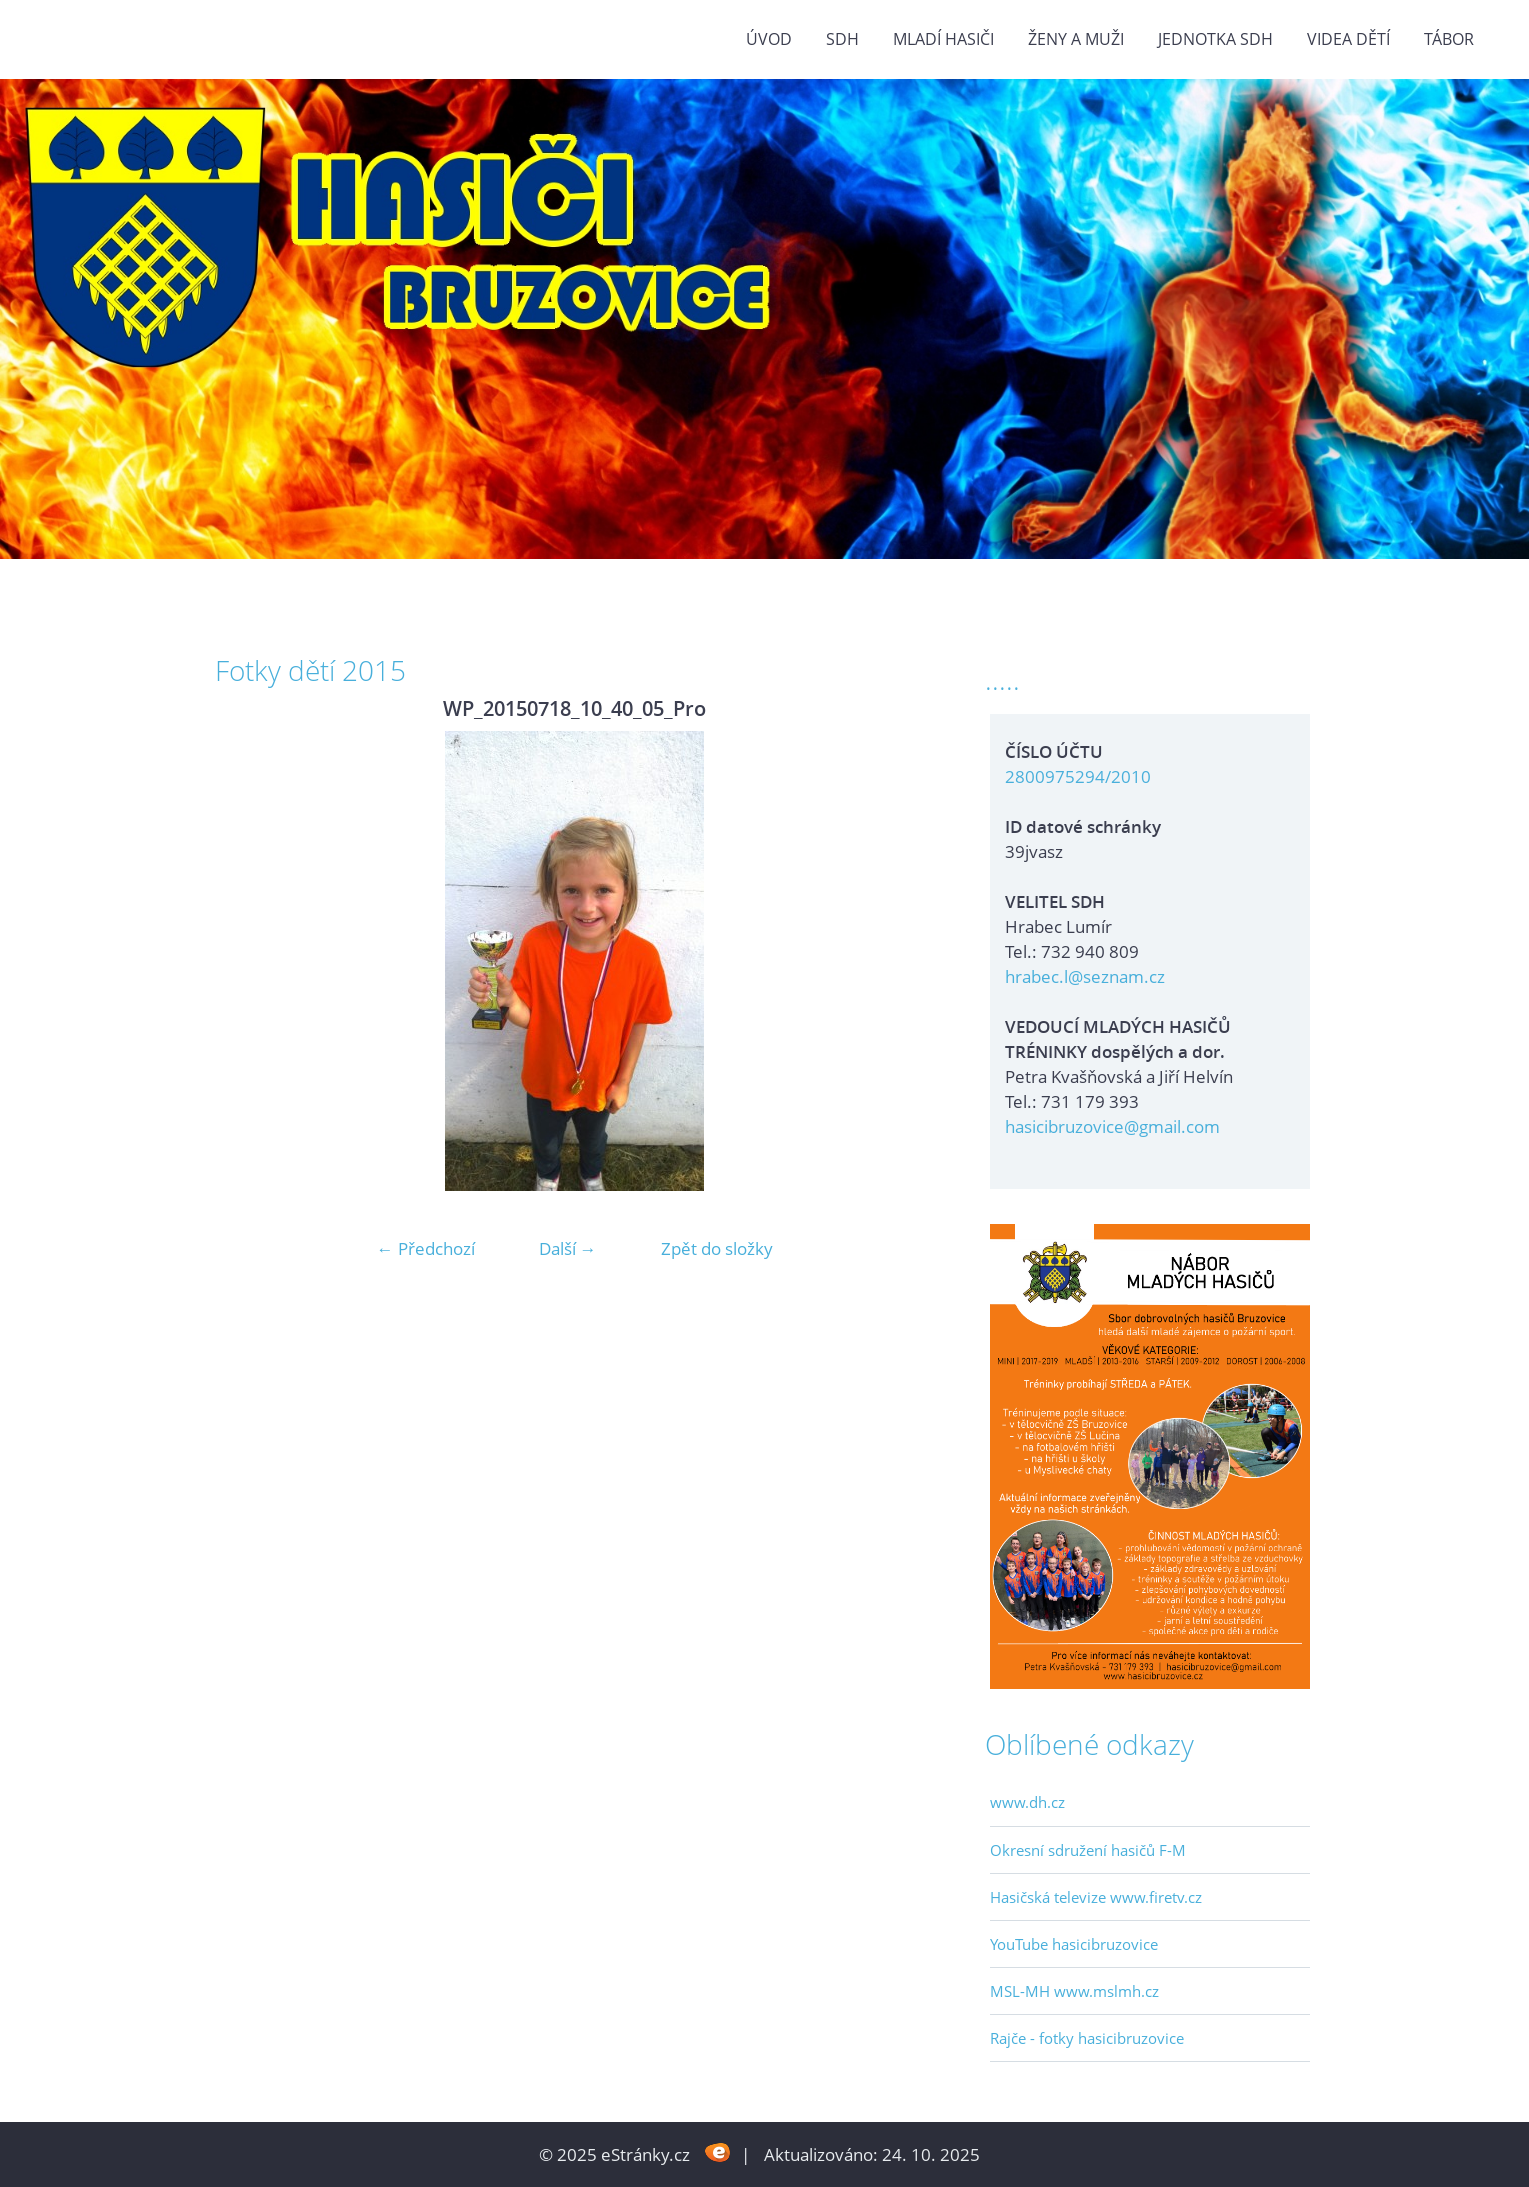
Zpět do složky (717, 1248)
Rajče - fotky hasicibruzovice (1087, 2038)
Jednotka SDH (1215, 39)
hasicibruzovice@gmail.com (1112, 1126)
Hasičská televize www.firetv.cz (1096, 1897)
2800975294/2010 (1078, 776)
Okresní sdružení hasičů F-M (1088, 1850)
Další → (568, 1248)
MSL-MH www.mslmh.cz (1074, 1991)
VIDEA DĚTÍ (1348, 39)
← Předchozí (426, 1248)
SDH (842, 39)
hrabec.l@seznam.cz (1085, 976)
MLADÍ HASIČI (943, 39)
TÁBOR (1449, 39)
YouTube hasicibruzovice (1074, 1944)
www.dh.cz (1027, 1802)
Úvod (769, 39)
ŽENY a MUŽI (1076, 39)
